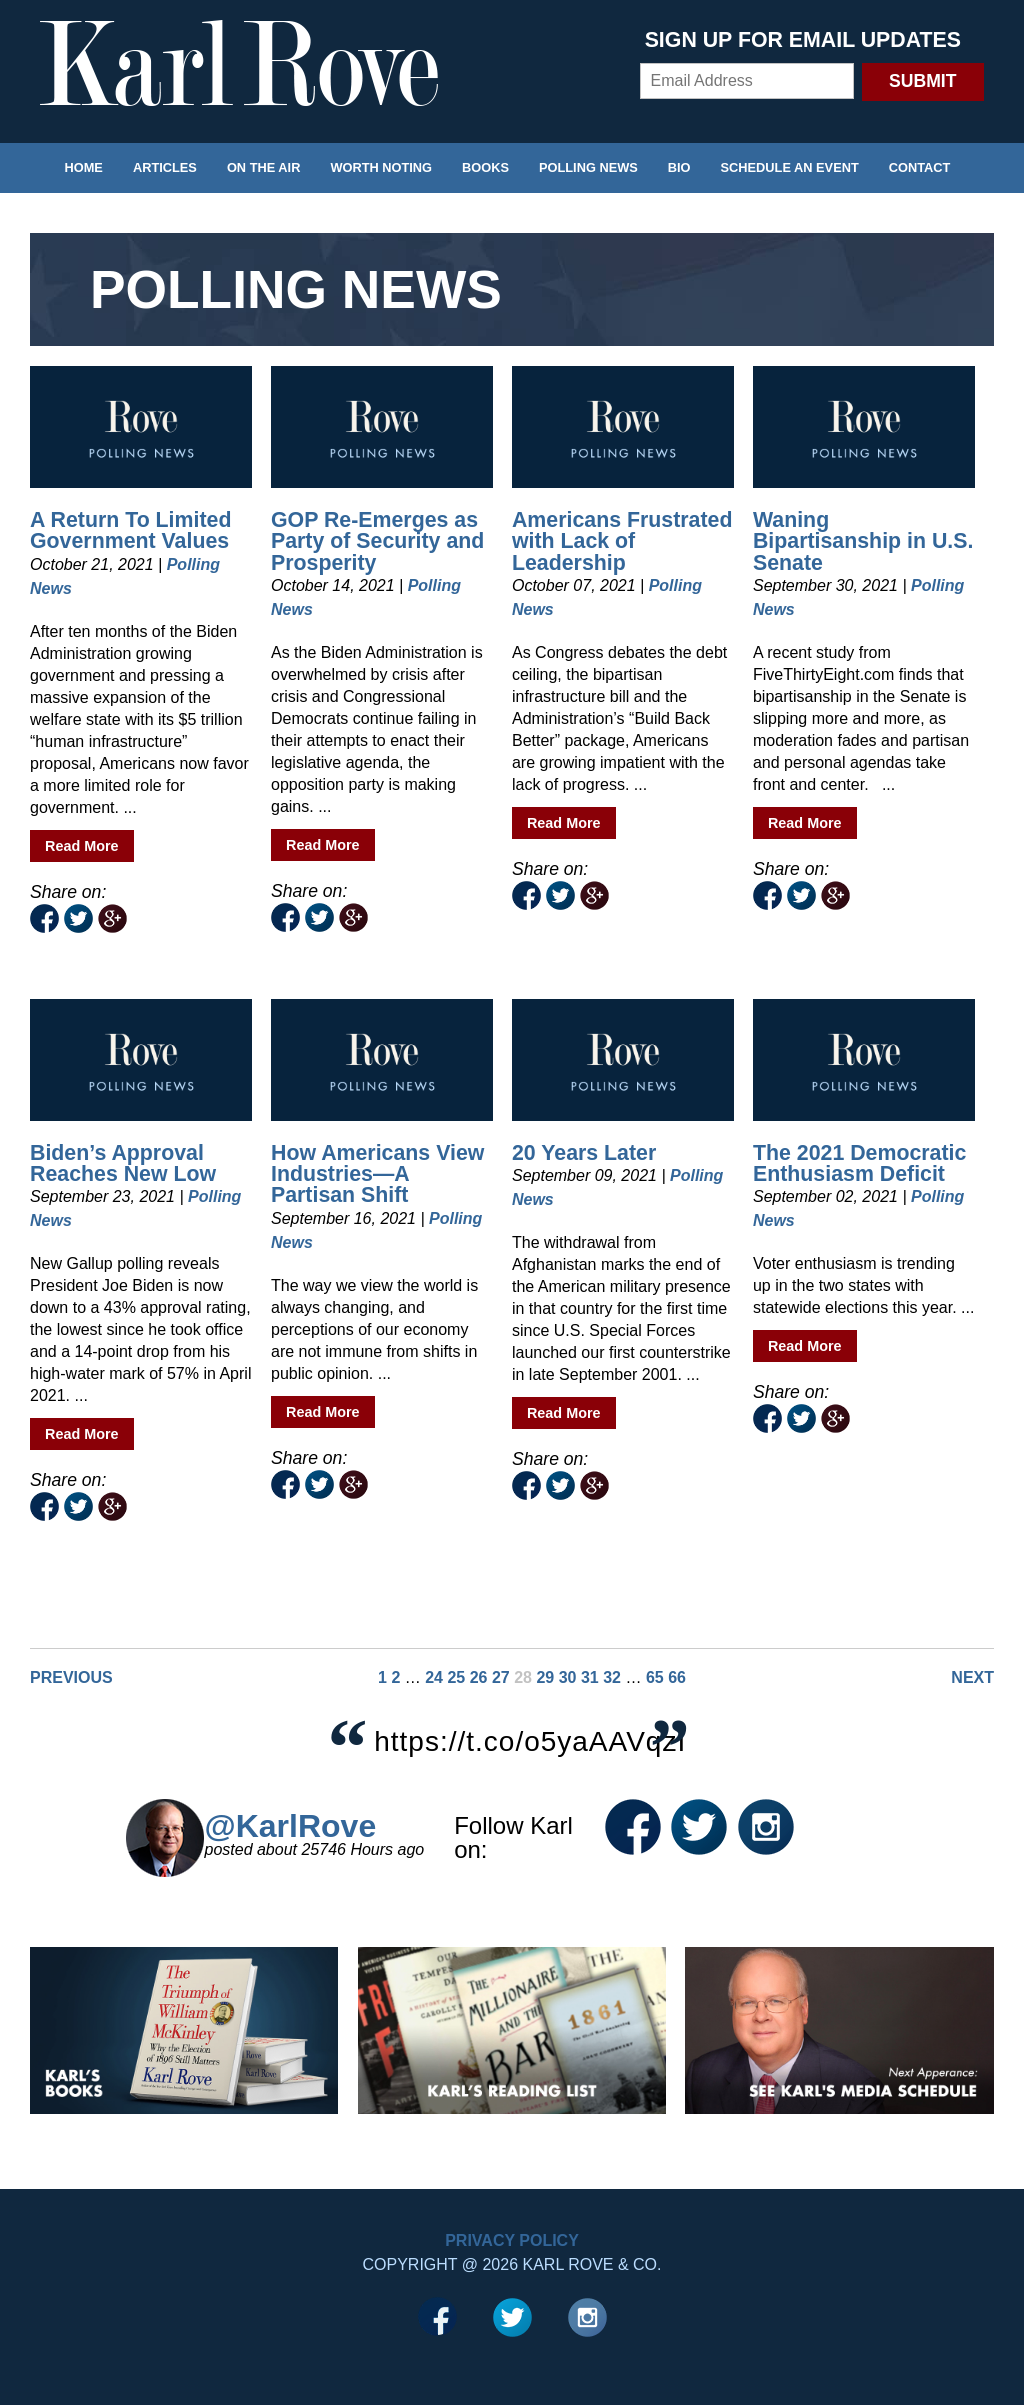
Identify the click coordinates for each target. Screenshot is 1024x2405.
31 (590, 1677)
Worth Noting (381, 167)
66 (677, 1677)
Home (84, 167)
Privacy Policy (512, 2240)
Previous (71, 1677)
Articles (165, 167)
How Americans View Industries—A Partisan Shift (377, 1174)
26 (479, 1677)
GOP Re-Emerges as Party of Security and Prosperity (377, 541)
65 (655, 1677)
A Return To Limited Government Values (130, 530)
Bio (679, 167)
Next (972, 1677)
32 (612, 1677)
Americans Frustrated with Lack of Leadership (622, 541)
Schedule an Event (790, 167)
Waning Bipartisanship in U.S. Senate (863, 541)
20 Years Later (584, 1153)
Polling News (588, 167)
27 (501, 1677)
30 (568, 1677)
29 (545, 1677)
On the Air (263, 167)
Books (485, 167)
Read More (82, 846)
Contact (920, 167)
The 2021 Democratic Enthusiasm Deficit (859, 1163)
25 (456, 1677)
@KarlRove (290, 1826)
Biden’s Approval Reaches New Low (123, 1163)
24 (434, 1677)
